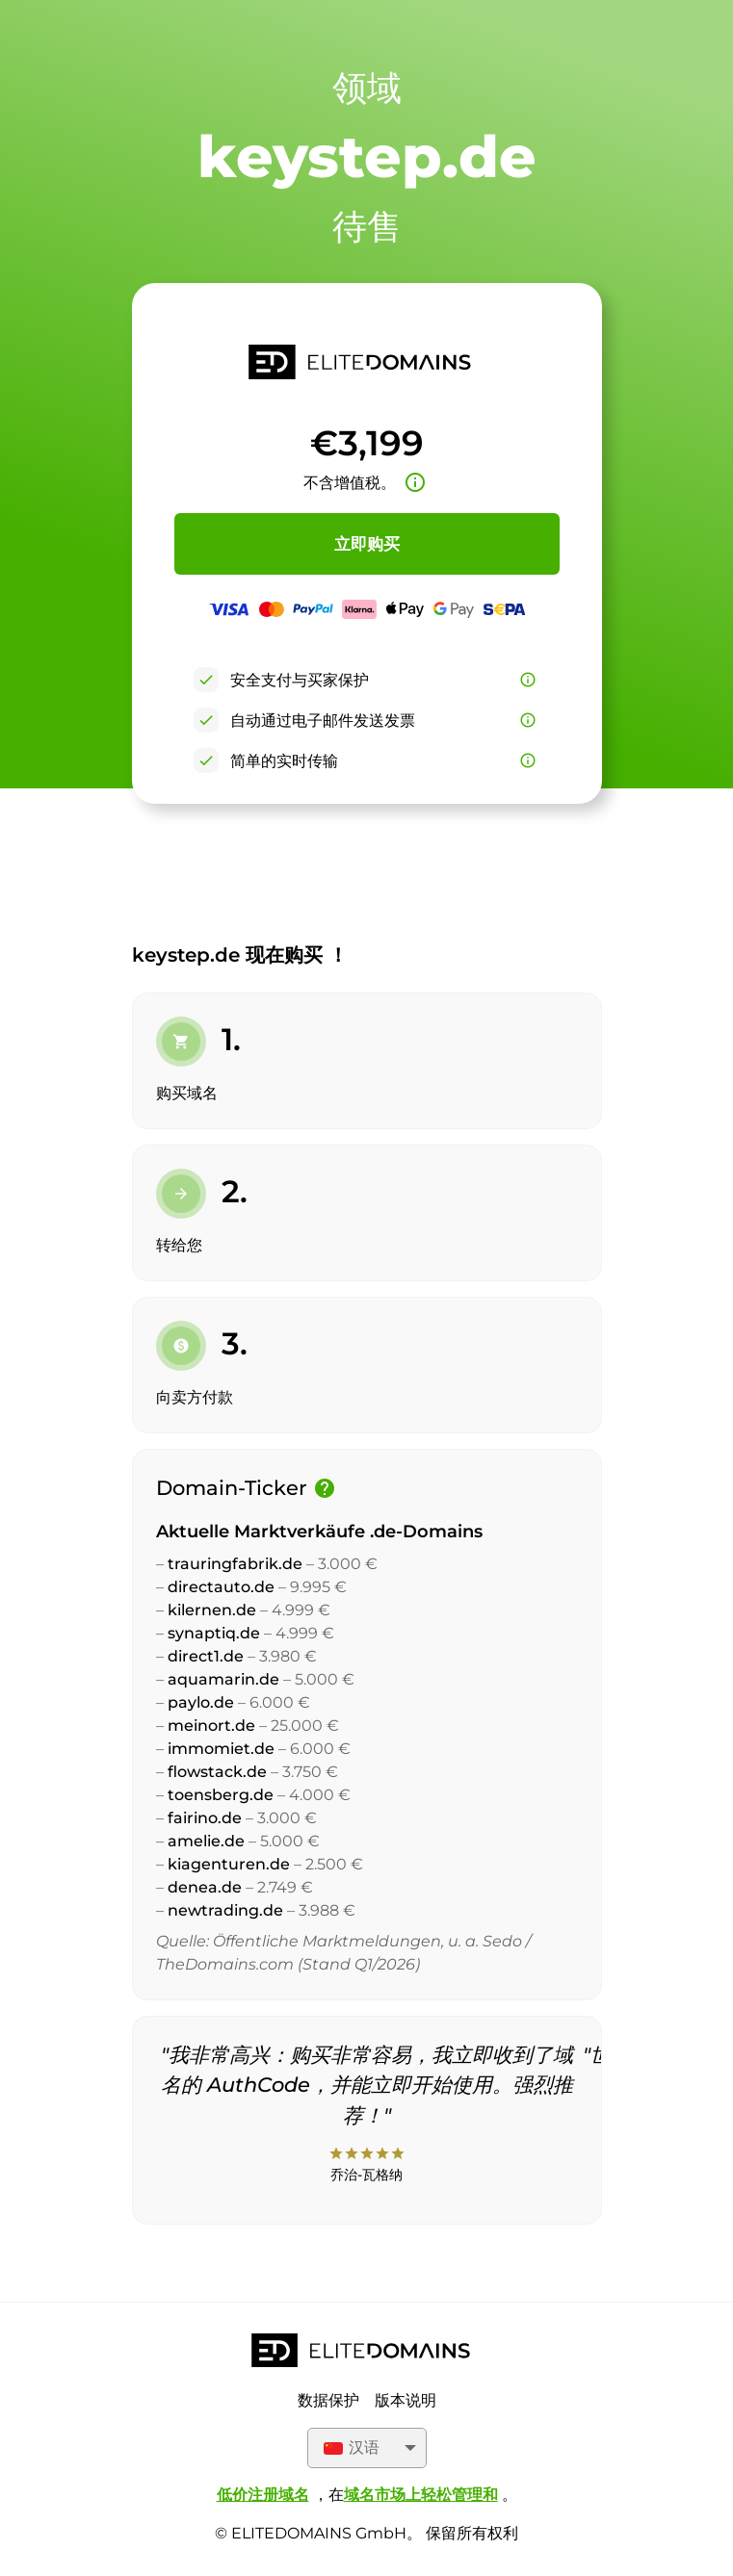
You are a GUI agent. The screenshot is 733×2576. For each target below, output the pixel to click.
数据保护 (328, 2400)
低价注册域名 (263, 2495)
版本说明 (405, 2400)
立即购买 (367, 544)
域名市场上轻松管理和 (421, 2495)
